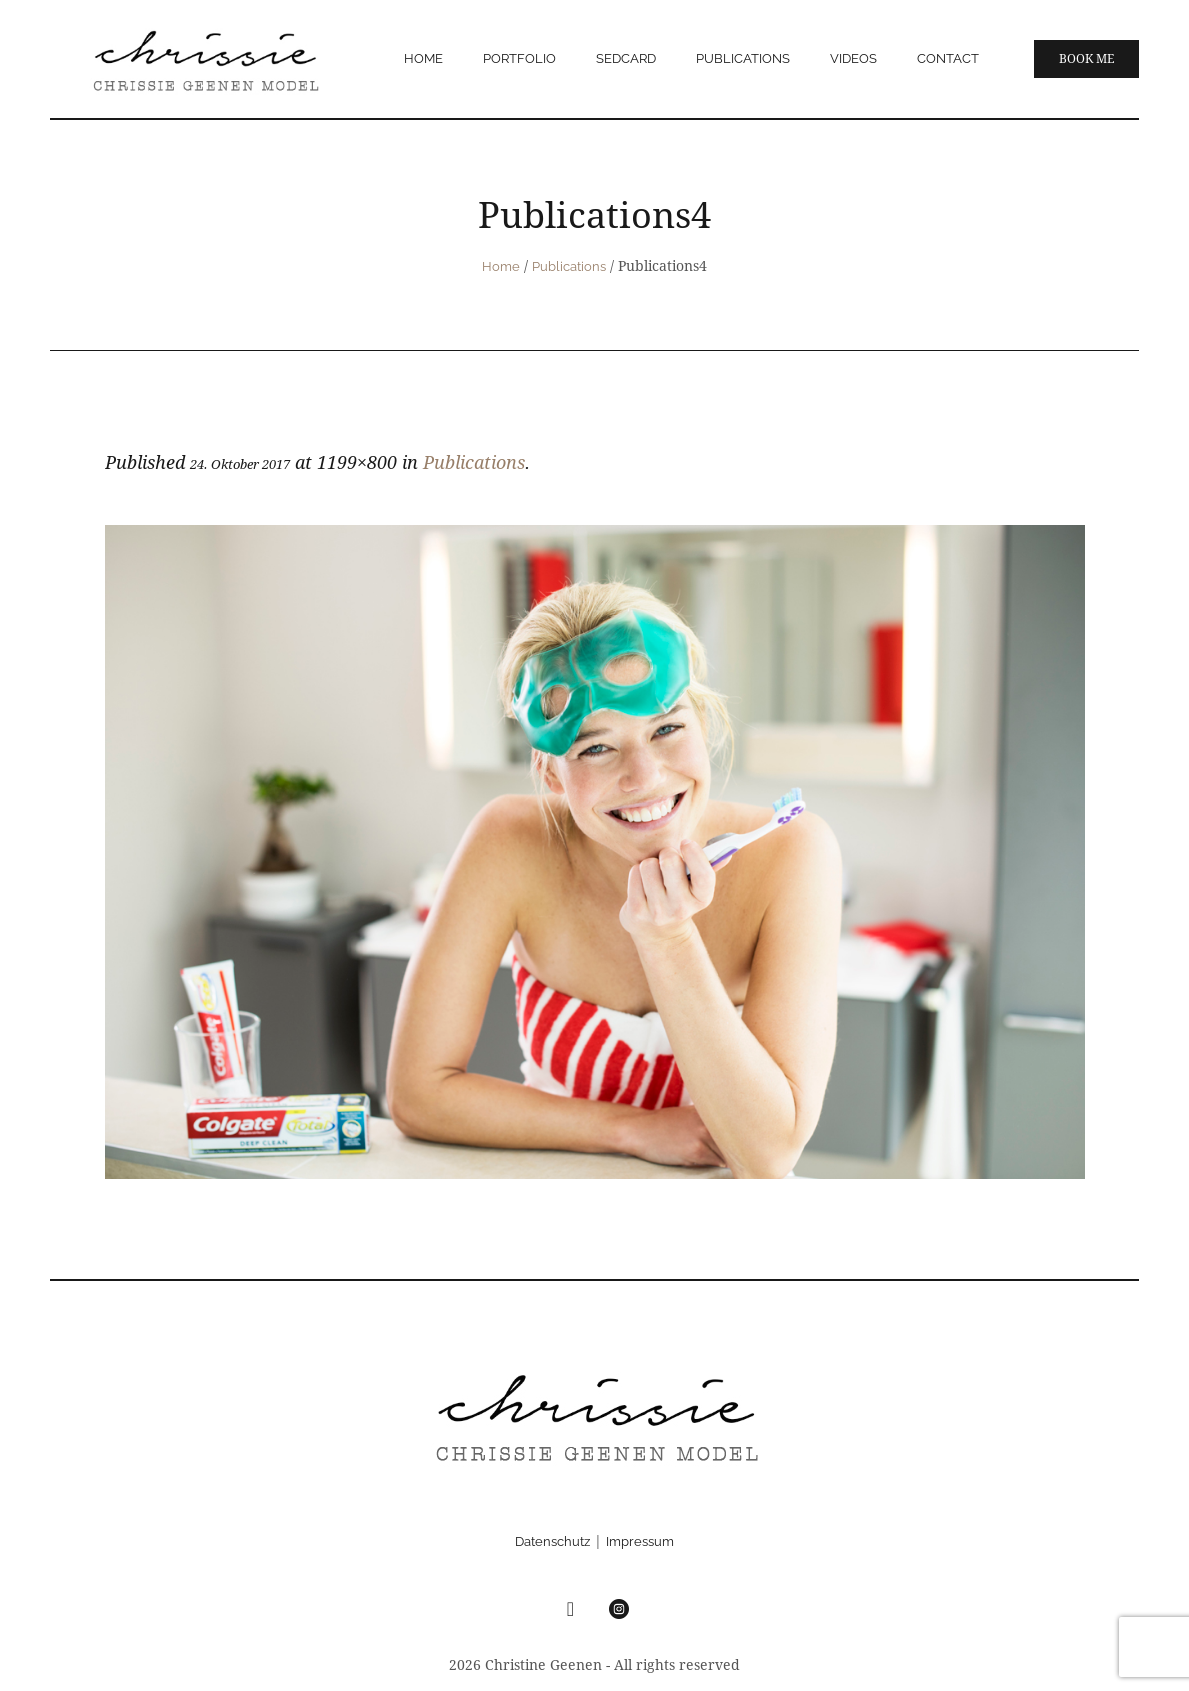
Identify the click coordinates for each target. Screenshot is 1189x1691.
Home (501, 266)
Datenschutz (552, 1541)
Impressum (640, 1541)
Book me (1086, 59)
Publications (569, 266)
